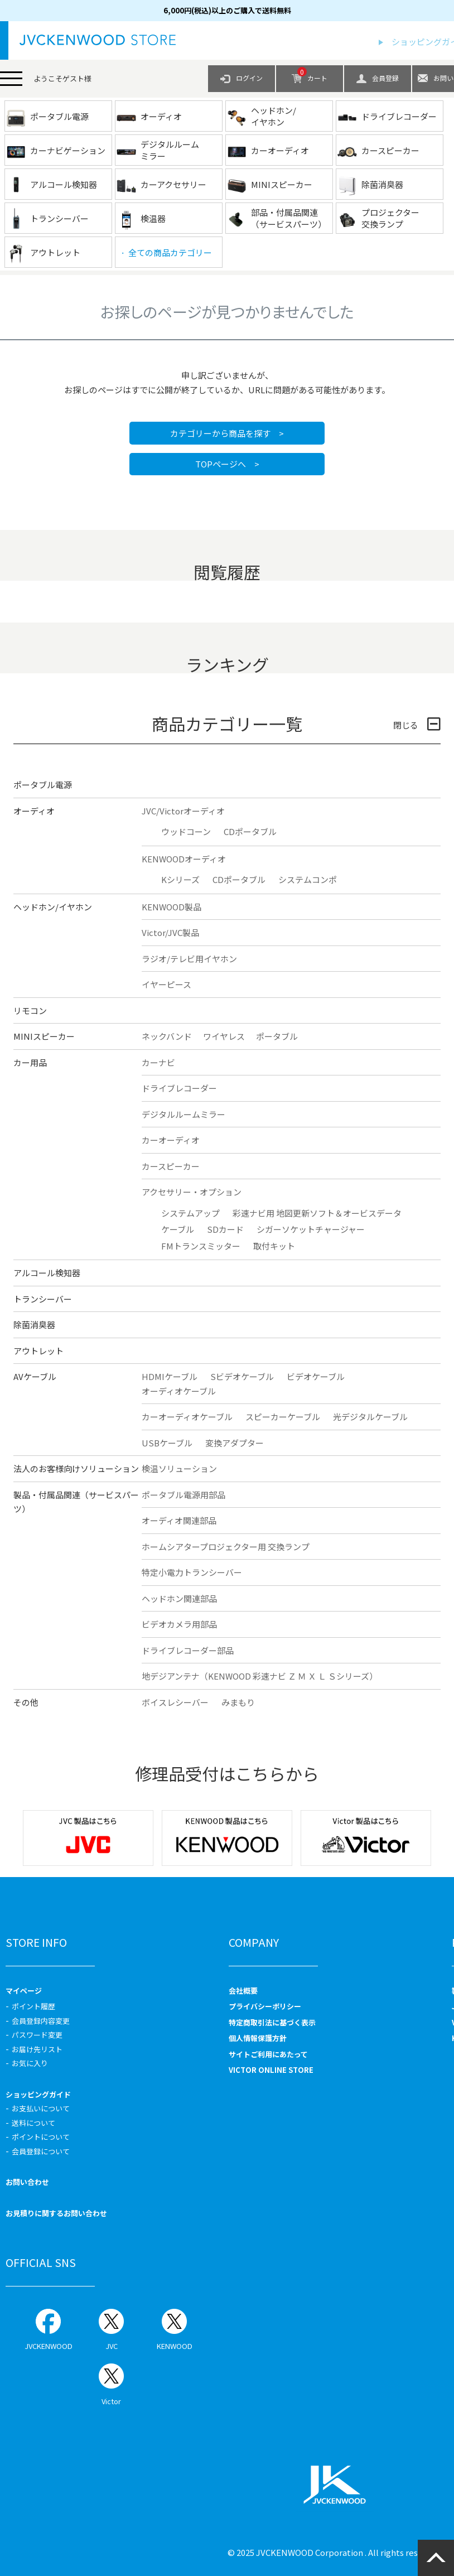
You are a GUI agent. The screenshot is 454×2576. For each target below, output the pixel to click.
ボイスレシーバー (175, 1702)
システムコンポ (307, 879)
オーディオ (34, 811)
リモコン (30, 1010)
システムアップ (190, 1213)
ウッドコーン (186, 831)
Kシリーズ (180, 879)
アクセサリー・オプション (192, 1192)
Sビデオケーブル (242, 1376)
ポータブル (277, 1036)
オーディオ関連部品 (179, 1520)
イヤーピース (166, 984)
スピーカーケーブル (282, 1416)
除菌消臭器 (34, 1324)
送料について (33, 2122)
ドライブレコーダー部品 (188, 1650)
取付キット (274, 1246)
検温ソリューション (179, 1468)
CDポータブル (250, 831)
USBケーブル (167, 1443)
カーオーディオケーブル (187, 1416)
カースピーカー (171, 1166)
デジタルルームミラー (183, 1114)
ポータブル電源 (42, 784)
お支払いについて (41, 2108)
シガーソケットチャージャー (311, 1229)
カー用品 (30, 1062)
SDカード (225, 1229)
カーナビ (158, 1062)
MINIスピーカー (44, 1036)
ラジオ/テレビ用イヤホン (189, 958)
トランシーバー (42, 1299)
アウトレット (38, 1351)
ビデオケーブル (316, 1376)
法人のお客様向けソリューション (76, 1468)
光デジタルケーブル (370, 1416)
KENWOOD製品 (171, 907)
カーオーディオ (171, 1140)
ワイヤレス (224, 1036)
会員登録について (41, 2151)
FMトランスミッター (200, 1246)
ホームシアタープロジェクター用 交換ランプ (226, 1546)
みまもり (238, 1702)
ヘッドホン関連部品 (179, 1598)
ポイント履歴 (33, 2006)
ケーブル (177, 1229)
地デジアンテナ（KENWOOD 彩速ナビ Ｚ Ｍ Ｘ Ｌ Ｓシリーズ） (260, 1676)
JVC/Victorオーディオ (183, 811)
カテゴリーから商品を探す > (227, 433)
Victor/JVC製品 (170, 932)
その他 (25, 1702)
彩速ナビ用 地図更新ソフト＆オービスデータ (317, 1213)
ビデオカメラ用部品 (179, 1624)
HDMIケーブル (169, 1376)
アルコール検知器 (46, 1273)
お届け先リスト (37, 2049)
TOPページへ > (227, 464)
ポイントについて (41, 2136)
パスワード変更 (37, 2034)
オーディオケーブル (179, 1391)
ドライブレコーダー (179, 1088)
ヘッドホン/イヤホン (52, 907)
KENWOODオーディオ (184, 859)
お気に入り (30, 2063)
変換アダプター (234, 1443)
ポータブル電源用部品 (183, 1495)
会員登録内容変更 (41, 2020)
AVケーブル (34, 1376)
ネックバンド (167, 1036)
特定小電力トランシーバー (192, 1572)
